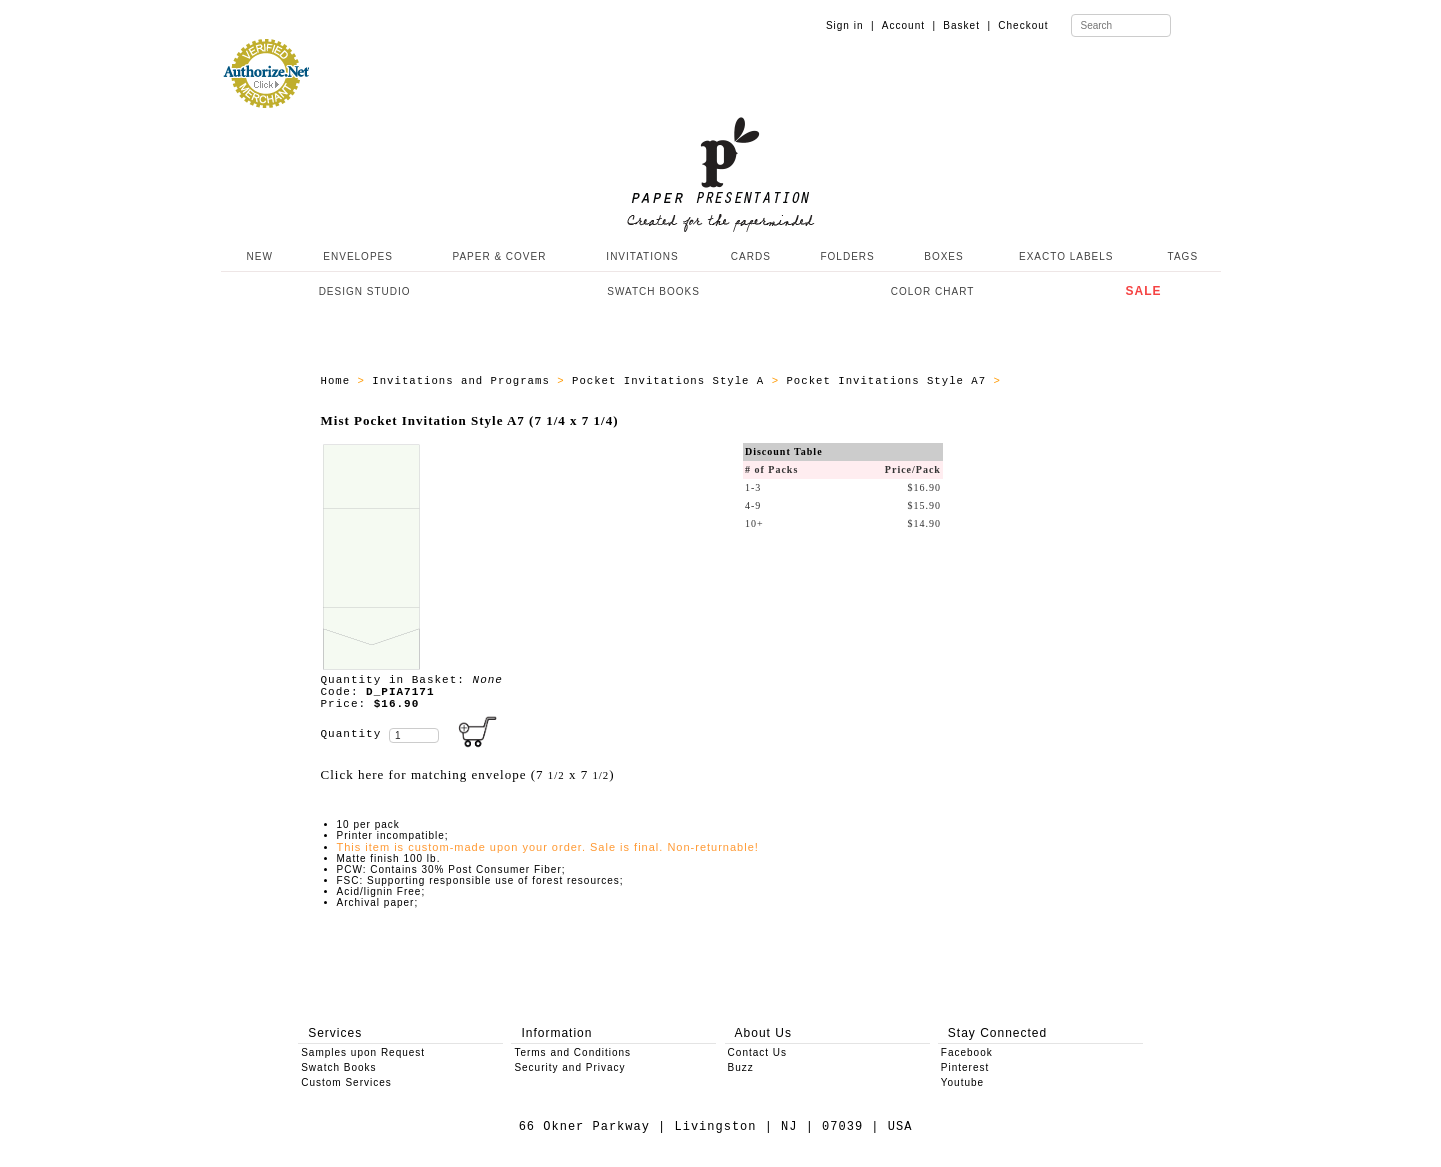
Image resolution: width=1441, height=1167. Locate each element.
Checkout (1023, 25)
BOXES (943, 256)
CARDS (751, 256)
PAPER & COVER (499, 256)
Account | (909, 25)
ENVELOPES (358, 256)
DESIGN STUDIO (365, 291)
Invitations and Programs (464, 381)
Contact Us (757, 1052)
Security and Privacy (569, 1067)
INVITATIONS (642, 256)
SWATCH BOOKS (653, 291)
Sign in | (850, 25)
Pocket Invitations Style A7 (889, 381)
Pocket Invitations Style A (672, 381)
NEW (258, 256)
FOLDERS (847, 256)
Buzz (741, 1067)
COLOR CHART (933, 291)
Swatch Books (338, 1067)
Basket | (967, 25)
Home (339, 381)
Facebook (967, 1052)
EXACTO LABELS (1066, 256)
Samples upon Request (363, 1052)
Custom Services (346, 1082)
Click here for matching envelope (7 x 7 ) (468, 774)
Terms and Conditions (572, 1052)
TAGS (1183, 256)
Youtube (962, 1082)
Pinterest (965, 1067)
